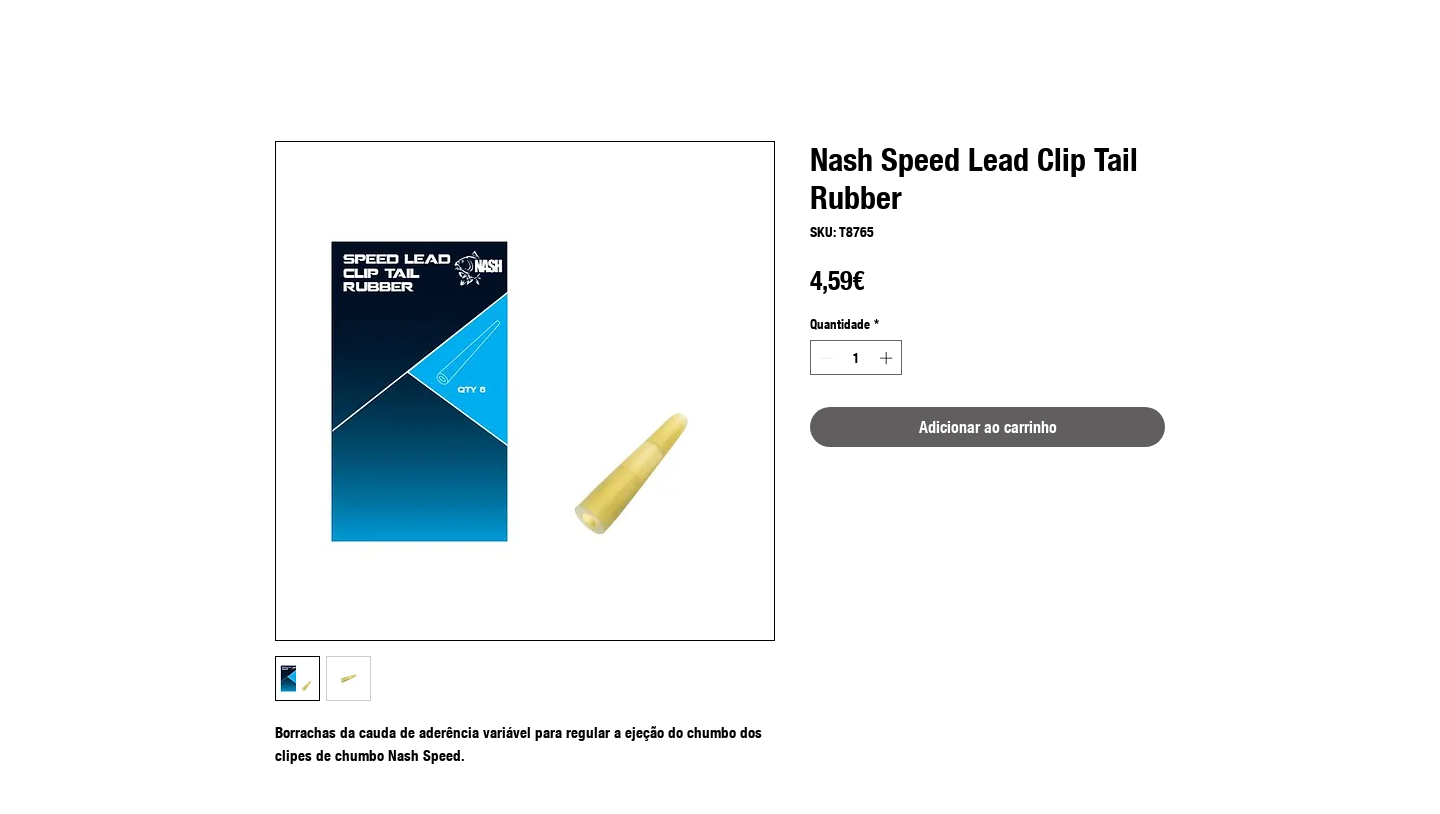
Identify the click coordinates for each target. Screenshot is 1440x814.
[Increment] (888, 358)
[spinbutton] (856, 358)
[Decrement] (825, 358)
